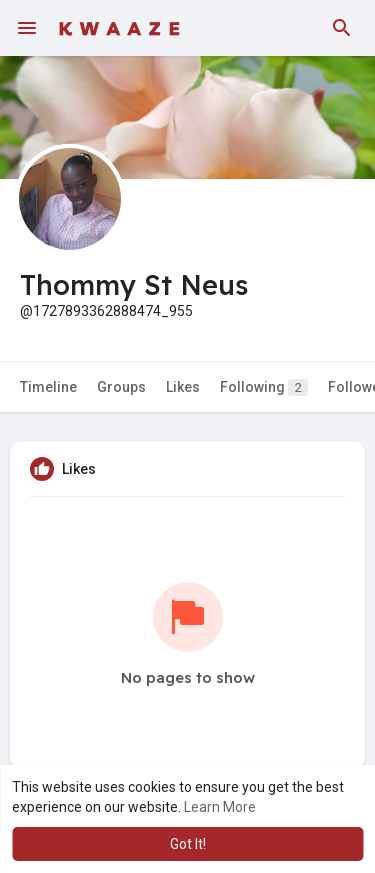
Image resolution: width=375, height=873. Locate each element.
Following (264, 387)
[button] (342, 28)
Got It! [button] (188, 844)
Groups (121, 387)
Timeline (48, 387)
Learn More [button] (220, 807)
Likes (183, 387)
